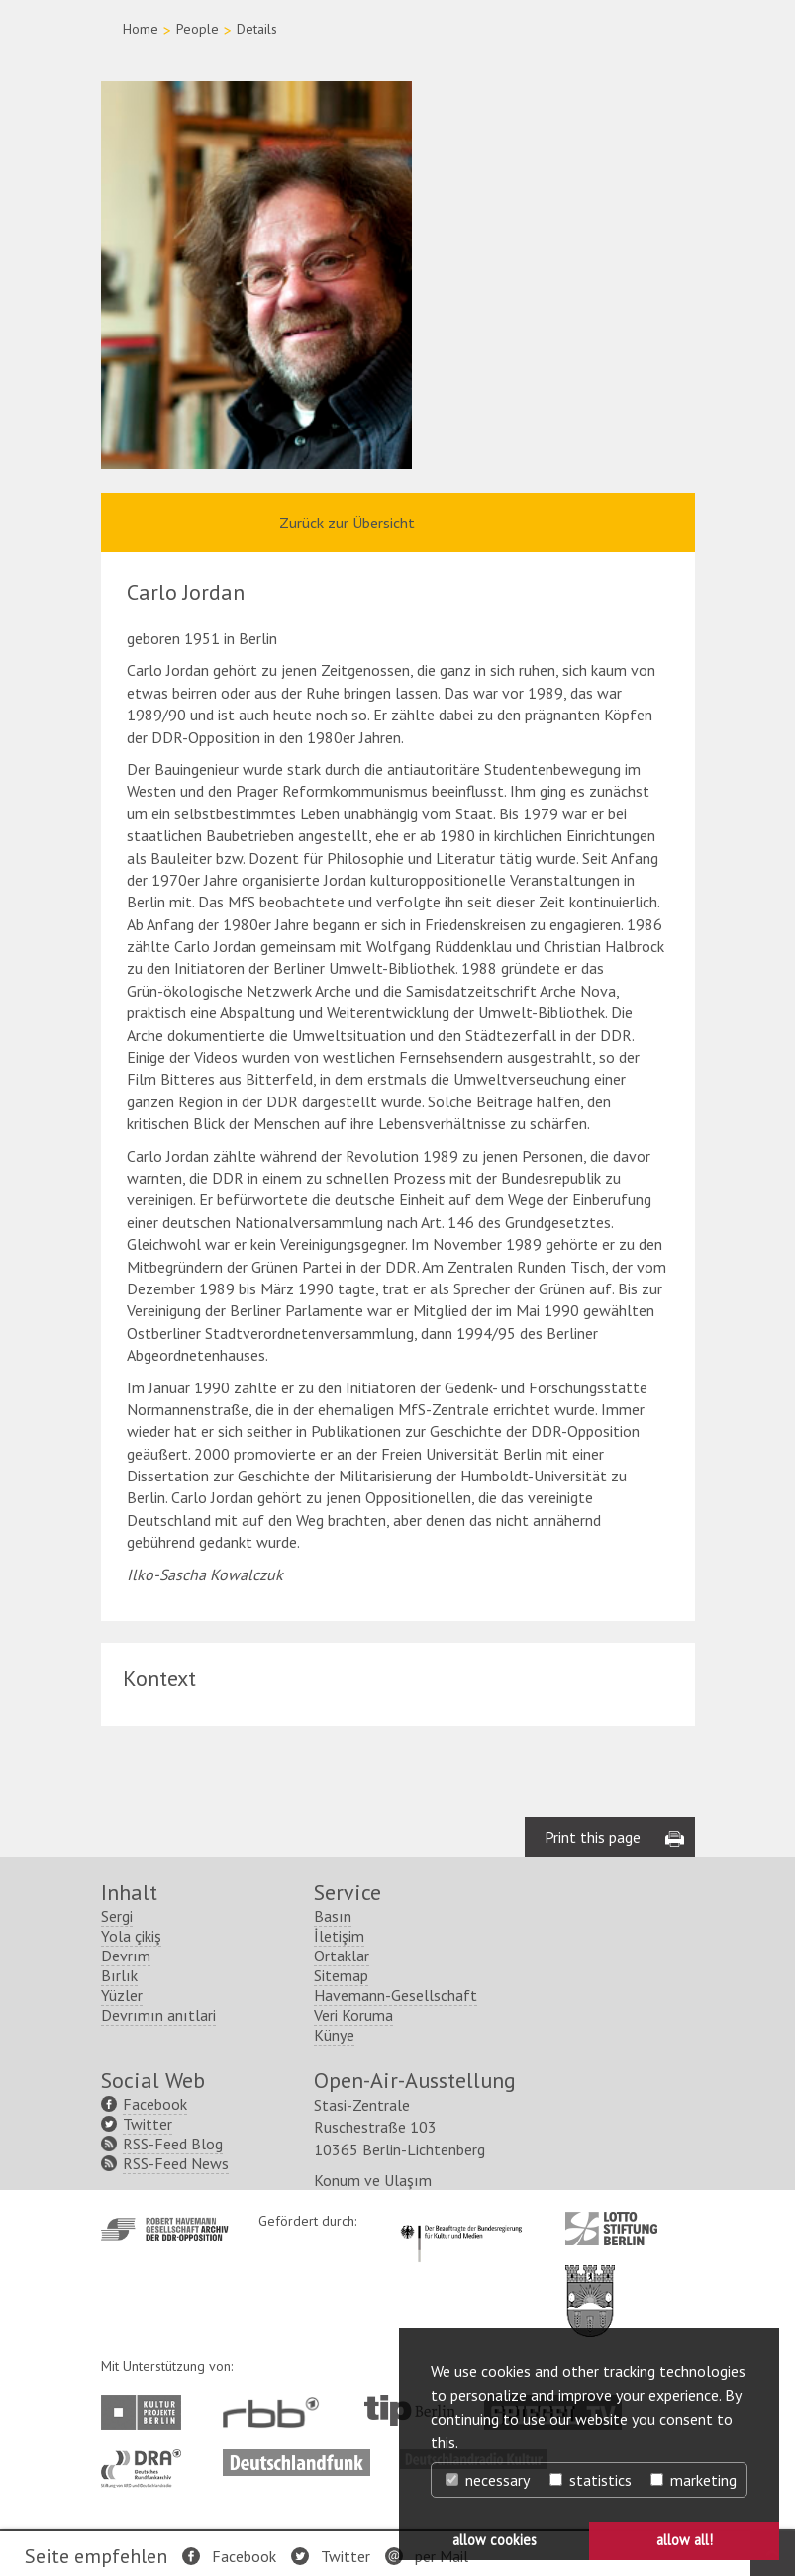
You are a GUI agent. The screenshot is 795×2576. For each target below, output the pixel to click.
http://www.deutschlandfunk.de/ (296, 2459)
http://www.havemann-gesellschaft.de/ (165, 2229)
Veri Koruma (353, 2015)
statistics (590, 2480)
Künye (334, 2035)
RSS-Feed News (176, 2163)
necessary (488, 2480)
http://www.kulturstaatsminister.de (461, 2222)
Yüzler (122, 1995)
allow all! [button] (684, 2539)
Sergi (117, 1916)
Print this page (593, 1837)
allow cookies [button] (494, 2539)
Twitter (345, 2556)
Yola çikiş (131, 1936)
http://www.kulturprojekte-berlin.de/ (146, 2412)
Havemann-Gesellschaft (395, 1995)
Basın (332, 1916)
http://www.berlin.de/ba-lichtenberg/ (590, 2285)
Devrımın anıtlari (158, 2015)
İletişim (339, 1936)
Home (140, 29)
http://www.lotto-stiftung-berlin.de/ (611, 2228)
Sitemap (341, 1975)
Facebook (244, 2556)
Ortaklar (341, 1955)
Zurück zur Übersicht (347, 522)
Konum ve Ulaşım (373, 2180)
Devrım (125, 1955)
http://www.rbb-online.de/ (276, 2412)
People (197, 29)
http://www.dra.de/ (147, 2459)
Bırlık (119, 1975)
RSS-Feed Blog (173, 2143)
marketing (693, 2480)
